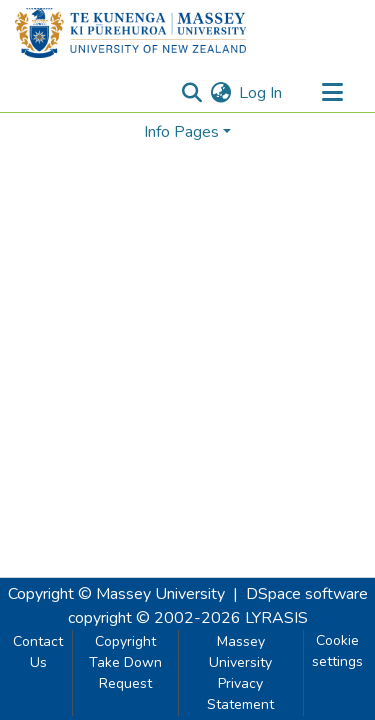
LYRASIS (276, 618)
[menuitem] (220, 93)
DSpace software (307, 594)
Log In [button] (261, 93)
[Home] (130, 33)
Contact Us (38, 652)
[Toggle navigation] (332, 93)
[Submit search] (191, 93)
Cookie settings (337, 651)
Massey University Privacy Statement (240, 673)
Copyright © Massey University (116, 594)
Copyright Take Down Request (125, 662)
